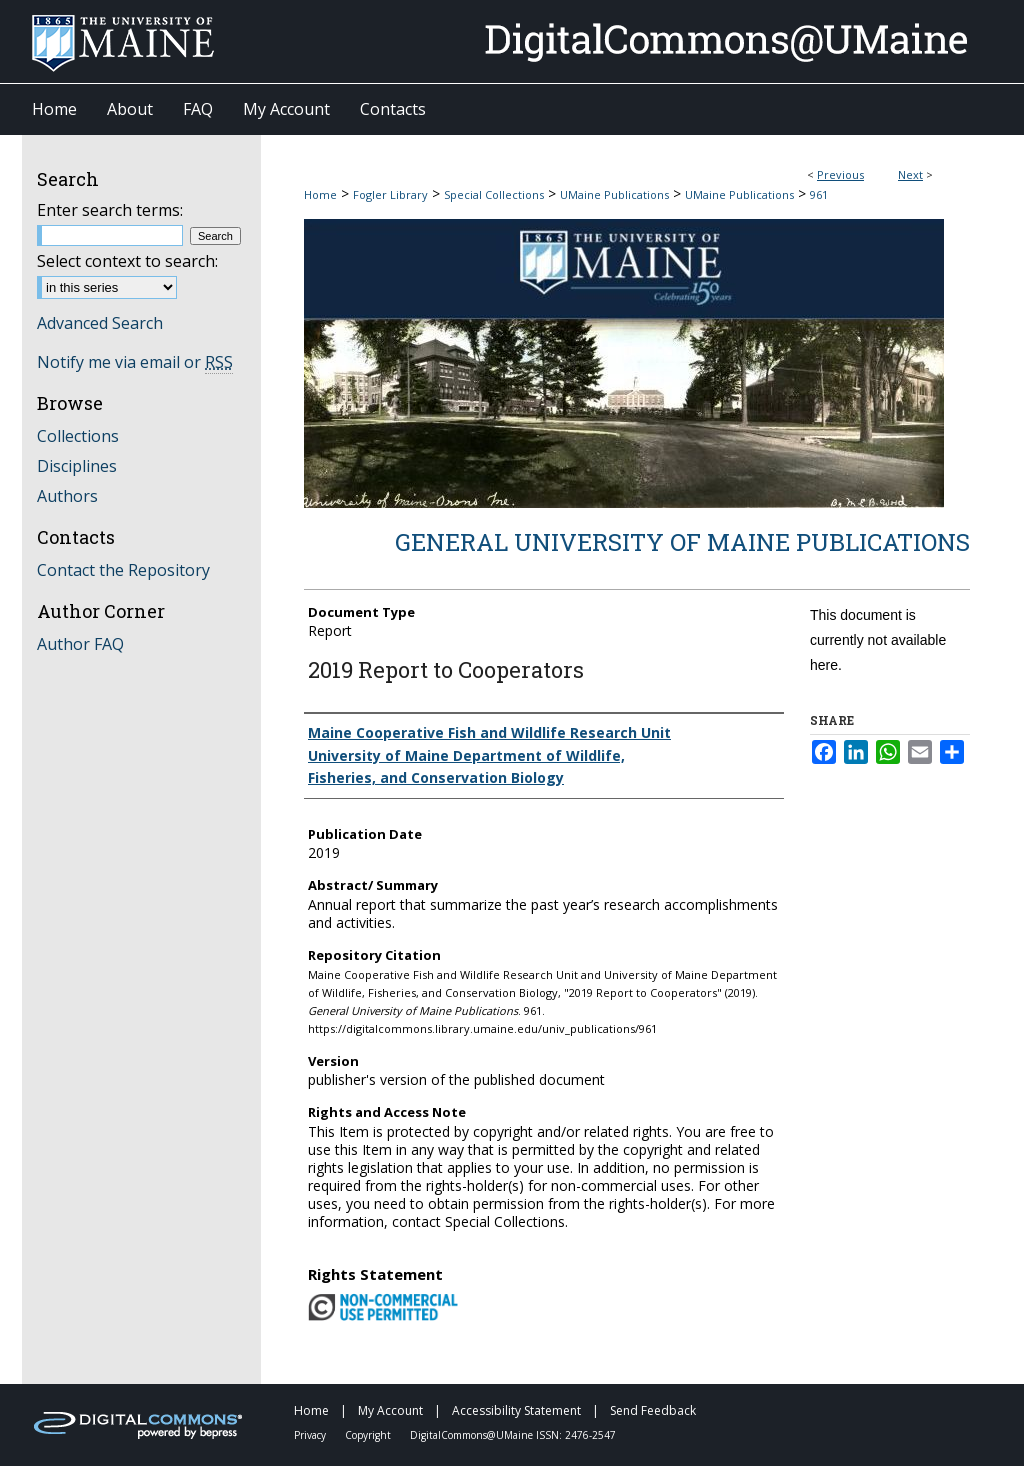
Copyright (369, 1435)
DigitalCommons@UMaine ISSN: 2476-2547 (513, 1435)
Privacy (311, 1435)
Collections (78, 436)
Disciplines (77, 466)
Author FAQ (80, 644)
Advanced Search (100, 323)
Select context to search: (127, 261)
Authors (67, 496)
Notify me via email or (135, 362)
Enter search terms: (110, 210)
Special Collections (494, 194)
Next (910, 174)
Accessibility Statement (518, 1410)
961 (819, 194)
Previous (840, 174)
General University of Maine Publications (682, 542)
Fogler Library (390, 194)
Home (320, 194)
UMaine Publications (614, 194)
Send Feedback (653, 1410)
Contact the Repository (123, 570)
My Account (392, 1410)
